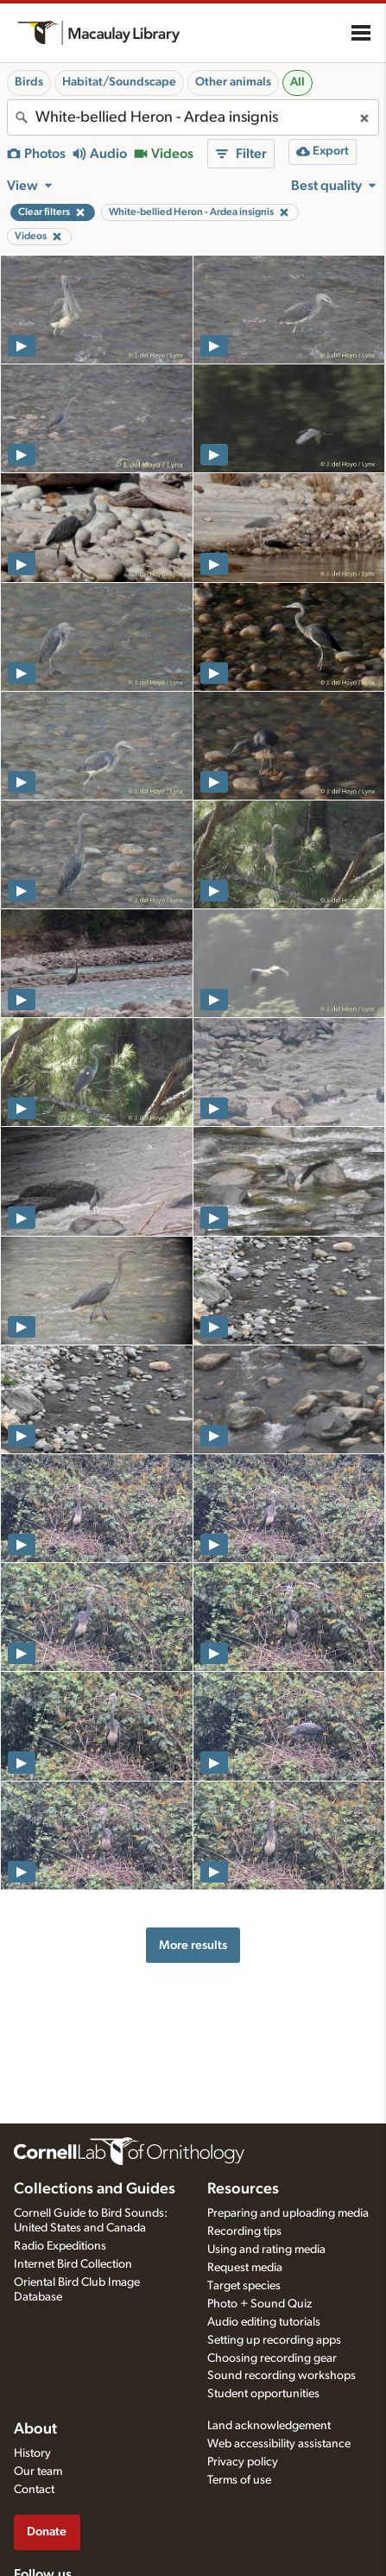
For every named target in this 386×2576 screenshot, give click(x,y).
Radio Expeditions (60, 2246)
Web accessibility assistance (279, 2444)
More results (193, 1945)
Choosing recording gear (272, 2358)
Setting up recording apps (274, 2340)
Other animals (233, 82)
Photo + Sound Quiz (259, 2304)
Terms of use (239, 2480)
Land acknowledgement (269, 2426)
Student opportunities (263, 2394)
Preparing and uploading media (288, 2213)
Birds (29, 82)
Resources (243, 2189)
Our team (38, 2471)
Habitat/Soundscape (119, 82)
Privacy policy (242, 2462)
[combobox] (193, 117)
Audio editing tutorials (263, 2322)
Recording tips (244, 2231)
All (297, 82)
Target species (244, 2286)
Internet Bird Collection (73, 2264)
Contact (34, 2490)
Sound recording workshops (281, 2376)
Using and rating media (266, 2250)
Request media (244, 2268)
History (32, 2453)
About (35, 2429)
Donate (46, 2531)
